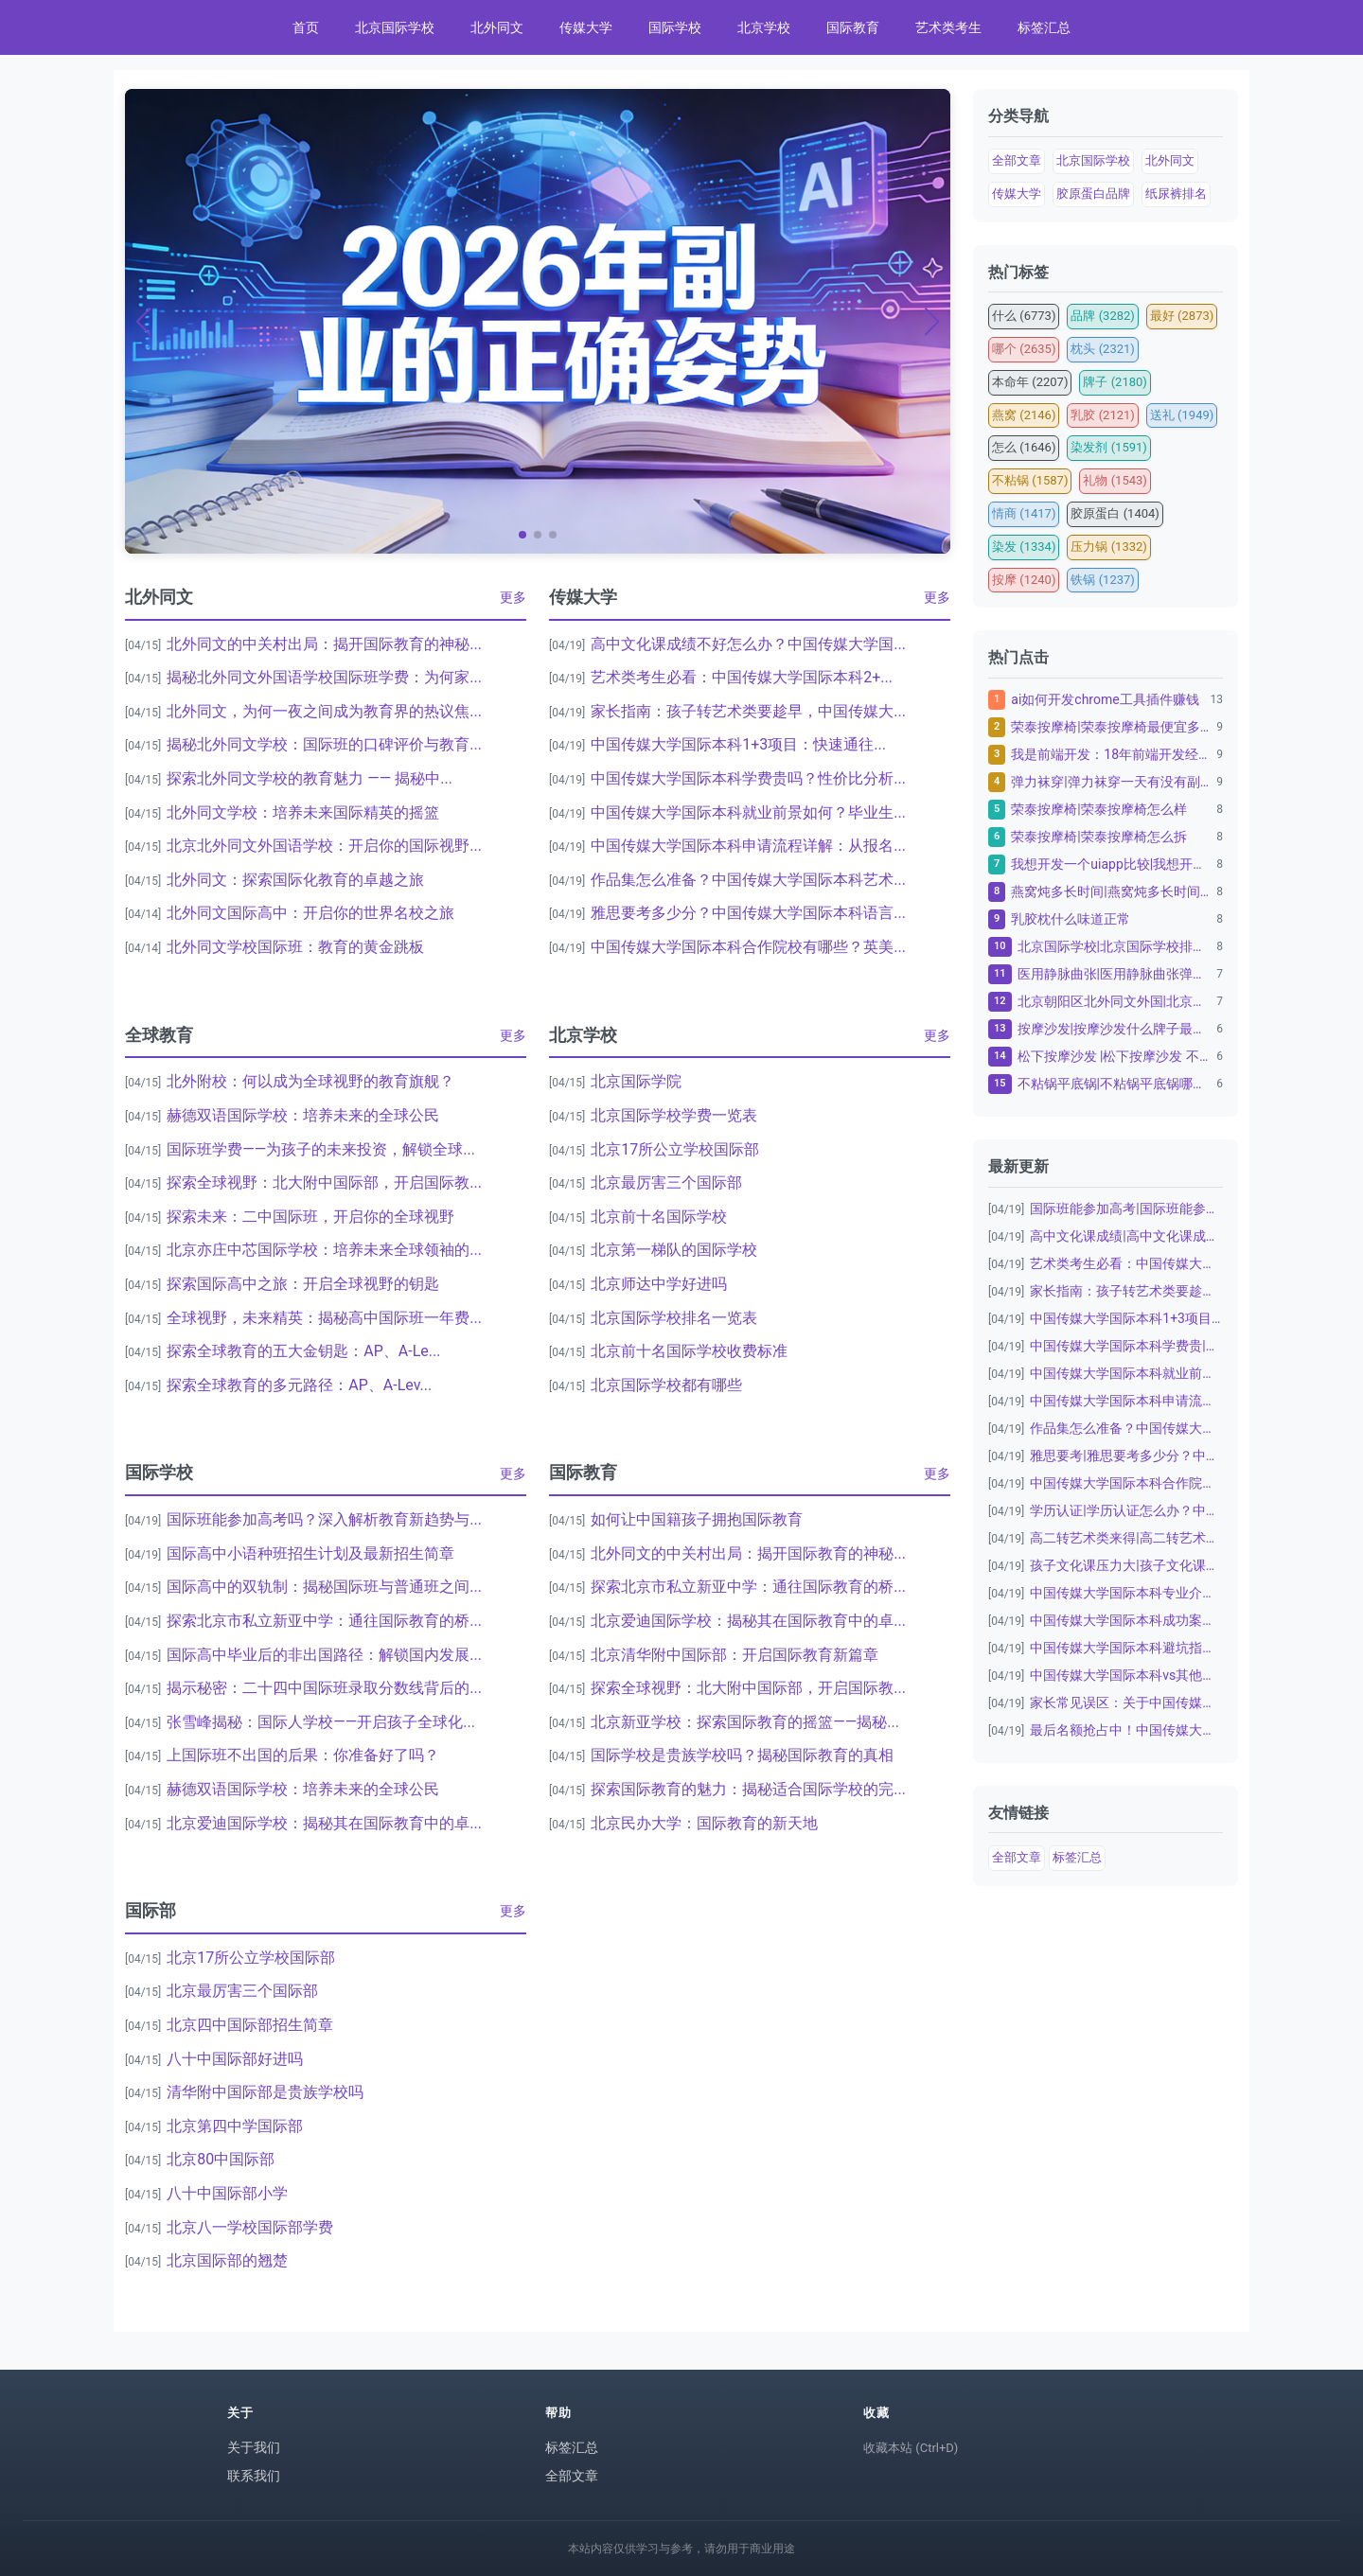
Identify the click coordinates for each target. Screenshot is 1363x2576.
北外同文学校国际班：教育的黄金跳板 (295, 947)
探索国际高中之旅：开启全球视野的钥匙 (303, 1284)
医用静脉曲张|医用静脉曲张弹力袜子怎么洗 (1115, 973)
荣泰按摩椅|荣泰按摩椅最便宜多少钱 (1111, 726)
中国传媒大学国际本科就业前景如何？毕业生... (748, 812)
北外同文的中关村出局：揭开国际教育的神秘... (324, 644)
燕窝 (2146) (1023, 415)
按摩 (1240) (1023, 580)
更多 (513, 597)
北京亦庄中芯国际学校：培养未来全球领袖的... (324, 1250)
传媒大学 (585, 27)
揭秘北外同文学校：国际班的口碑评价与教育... (324, 744)
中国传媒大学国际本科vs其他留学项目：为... (1126, 1675)
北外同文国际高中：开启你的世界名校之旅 (310, 913)
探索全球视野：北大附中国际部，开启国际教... (324, 1182)
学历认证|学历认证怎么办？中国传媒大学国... (1126, 1510)
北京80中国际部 (220, 2159)
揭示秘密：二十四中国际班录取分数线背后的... (324, 1688)
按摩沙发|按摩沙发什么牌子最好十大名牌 (1115, 1028)
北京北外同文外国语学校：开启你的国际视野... (324, 846)
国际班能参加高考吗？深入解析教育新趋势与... (324, 1519)
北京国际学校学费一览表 (674, 1115)
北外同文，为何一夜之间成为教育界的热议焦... (324, 711)
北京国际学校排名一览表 (674, 1318)
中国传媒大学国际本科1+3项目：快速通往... (738, 744)
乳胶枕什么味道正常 (1070, 918)
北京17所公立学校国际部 (675, 1149)
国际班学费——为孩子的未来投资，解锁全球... (321, 1149)
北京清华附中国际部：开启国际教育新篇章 (734, 1655)
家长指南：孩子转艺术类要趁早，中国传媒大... (748, 711)
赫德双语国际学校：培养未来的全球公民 (303, 1115)
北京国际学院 (636, 1081)
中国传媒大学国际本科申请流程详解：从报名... (748, 846)
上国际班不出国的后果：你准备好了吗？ (303, 1755)
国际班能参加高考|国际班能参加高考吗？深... (1126, 1208)
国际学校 (674, 27)
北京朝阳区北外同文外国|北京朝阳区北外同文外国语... (1115, 1001)
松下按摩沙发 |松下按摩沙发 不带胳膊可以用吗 (1115, 1056)
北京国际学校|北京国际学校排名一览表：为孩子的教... (1115, 946)
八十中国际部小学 (227, 2193)
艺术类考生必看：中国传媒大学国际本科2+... (742, 677)
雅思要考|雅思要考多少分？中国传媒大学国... (1126, 1455)
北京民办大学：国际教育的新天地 (704, 1823)
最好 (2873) (1181, 316)
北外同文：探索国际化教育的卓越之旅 (295, 880)
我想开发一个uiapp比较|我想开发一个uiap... (1111, 864)
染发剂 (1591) (1108, 447)
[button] (522, 534)
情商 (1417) (1023, 513)
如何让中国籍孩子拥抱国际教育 (697, 1519)
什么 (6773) (1023, 316)
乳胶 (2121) (1102, 415)
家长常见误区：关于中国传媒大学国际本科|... (1126, 1702)
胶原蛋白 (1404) (1115, 513)
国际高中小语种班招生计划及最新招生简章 (310, 1553)
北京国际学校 (394, 27)
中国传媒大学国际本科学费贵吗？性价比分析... (748, 778)
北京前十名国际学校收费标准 (689, 1351)
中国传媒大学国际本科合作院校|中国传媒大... (1126, 1483)
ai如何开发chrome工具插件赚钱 (1104, 699)
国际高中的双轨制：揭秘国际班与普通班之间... (324, 1587)
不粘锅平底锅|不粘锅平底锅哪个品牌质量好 (1115, 1083)
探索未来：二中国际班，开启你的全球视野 (310, 1217)
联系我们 (253, 2475)
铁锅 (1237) (1102, 580)
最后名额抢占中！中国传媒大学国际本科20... (1126, 1730)
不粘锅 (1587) (1030, 480)
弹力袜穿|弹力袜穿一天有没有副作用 (1111, 781)
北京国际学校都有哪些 (666, 1385)
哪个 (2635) (1023, 349)
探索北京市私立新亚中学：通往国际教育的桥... (324, 1621)
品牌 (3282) (1102, 316)
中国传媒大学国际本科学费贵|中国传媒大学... (1126, 1345)
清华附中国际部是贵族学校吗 (265, 2092)
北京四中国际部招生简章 (250, 2025)
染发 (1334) (1023, 546)
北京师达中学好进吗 (659, 1284)
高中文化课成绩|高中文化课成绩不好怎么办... (1126, 1236)
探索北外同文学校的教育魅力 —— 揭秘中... (309, 778)
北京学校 (763, 27)
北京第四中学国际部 (235, 2126)
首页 (305, 27)
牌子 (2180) (1114, 382)
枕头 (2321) (1102, 349)
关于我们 (253, 2447)
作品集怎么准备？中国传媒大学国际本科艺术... (748, 880)
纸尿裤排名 (1176, 193)
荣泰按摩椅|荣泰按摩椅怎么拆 (1098, 836)
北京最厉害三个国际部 (666, 1182)
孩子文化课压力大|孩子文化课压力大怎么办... (1126, 1565)
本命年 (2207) (1030, 382)
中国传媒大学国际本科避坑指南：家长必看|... (1126, 1647)
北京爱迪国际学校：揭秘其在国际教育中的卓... (324, 1823)
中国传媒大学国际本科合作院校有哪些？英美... (748, 947)
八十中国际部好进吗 (235, 2059)
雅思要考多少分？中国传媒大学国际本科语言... (748, 913)
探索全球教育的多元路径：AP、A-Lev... (299, 1385)
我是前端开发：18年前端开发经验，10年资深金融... (1111, 754)
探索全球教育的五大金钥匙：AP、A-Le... (303, 1351)
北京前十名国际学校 (659, 1217)
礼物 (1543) (1114, 480)
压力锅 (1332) (1108, 546)
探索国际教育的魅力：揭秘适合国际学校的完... (748, 1789)
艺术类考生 (948, 27)
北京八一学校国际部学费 (250, 2227)
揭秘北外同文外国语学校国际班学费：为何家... (324, 677)
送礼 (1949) (1181, 415)
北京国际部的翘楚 (227, 2260)
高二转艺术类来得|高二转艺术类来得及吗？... (1126, 1537)
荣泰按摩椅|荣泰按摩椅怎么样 (1098, 809)
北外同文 (496, 27)
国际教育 (852, 27)
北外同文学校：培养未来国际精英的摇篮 (303, 812)
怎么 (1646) (1023, 447)
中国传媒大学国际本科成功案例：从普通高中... (1126, 1620)
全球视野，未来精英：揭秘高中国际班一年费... (324, 1318)
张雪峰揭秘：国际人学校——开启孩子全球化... (321, 1722)
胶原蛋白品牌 (1093, 193)
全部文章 (1016, 160)
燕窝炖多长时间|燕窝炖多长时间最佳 (1111, 891)
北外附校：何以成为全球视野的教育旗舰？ (310, 1081)
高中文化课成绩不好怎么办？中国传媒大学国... (748, 644)
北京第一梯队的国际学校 (674, 1250)
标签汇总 (1044, 27)
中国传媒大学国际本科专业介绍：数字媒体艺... (1126, 1592)
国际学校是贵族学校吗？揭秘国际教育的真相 (742, 1755)
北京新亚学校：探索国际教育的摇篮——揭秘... (745, 1722)
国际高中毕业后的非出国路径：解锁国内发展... (324, 1655)
